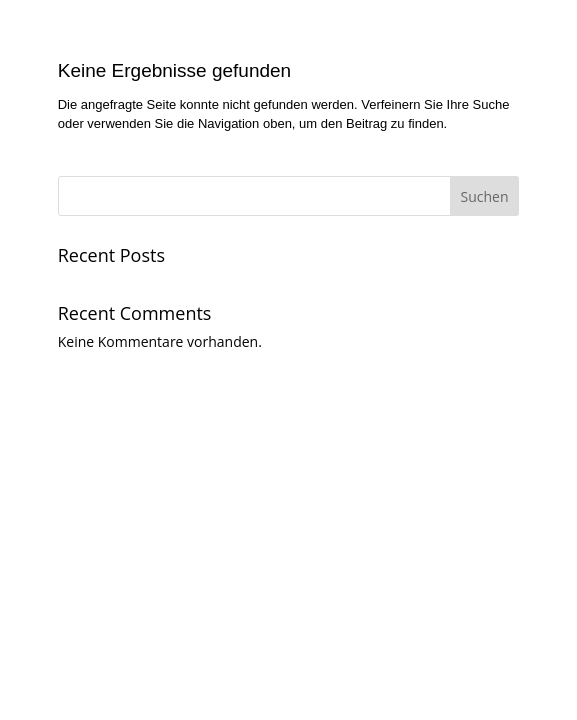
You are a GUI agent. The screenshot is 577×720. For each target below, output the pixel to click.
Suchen (484, 196)
